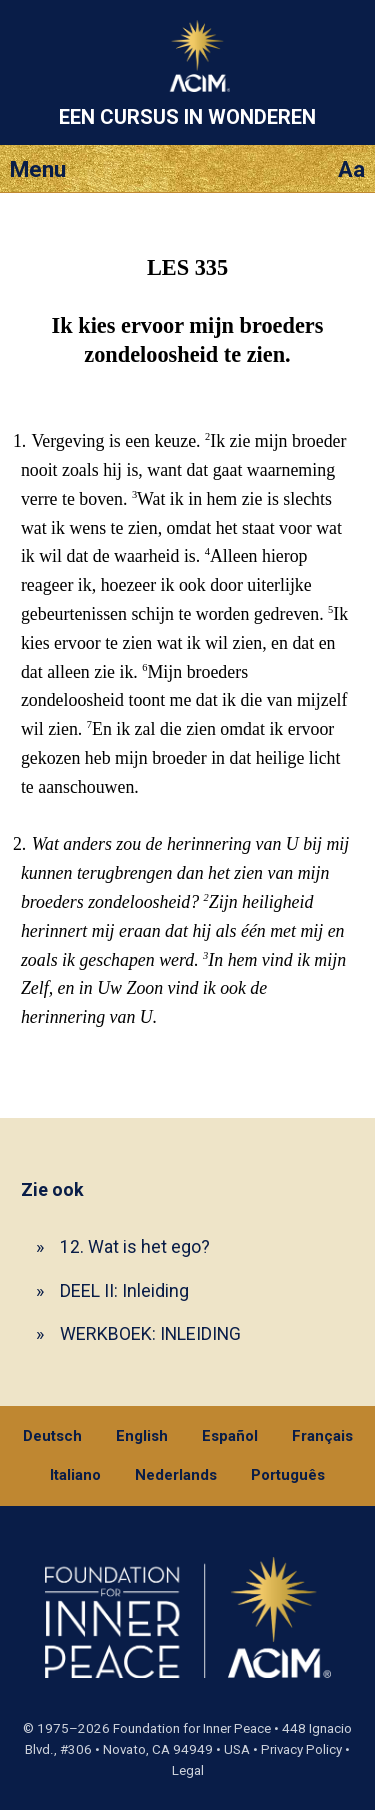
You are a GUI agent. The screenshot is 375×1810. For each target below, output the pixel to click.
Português (288, 1475)
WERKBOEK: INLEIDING (150, 1333)
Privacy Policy (301, 1749)
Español (230, 1436)
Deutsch (52, 1436)
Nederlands (176, 1475)
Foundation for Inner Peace (192, 1728)
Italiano (75, 1475)
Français (322, 1436)
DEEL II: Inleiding (124, 1290)
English (142, 1436)
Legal (188, 1770)
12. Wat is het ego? (135, 1246)
